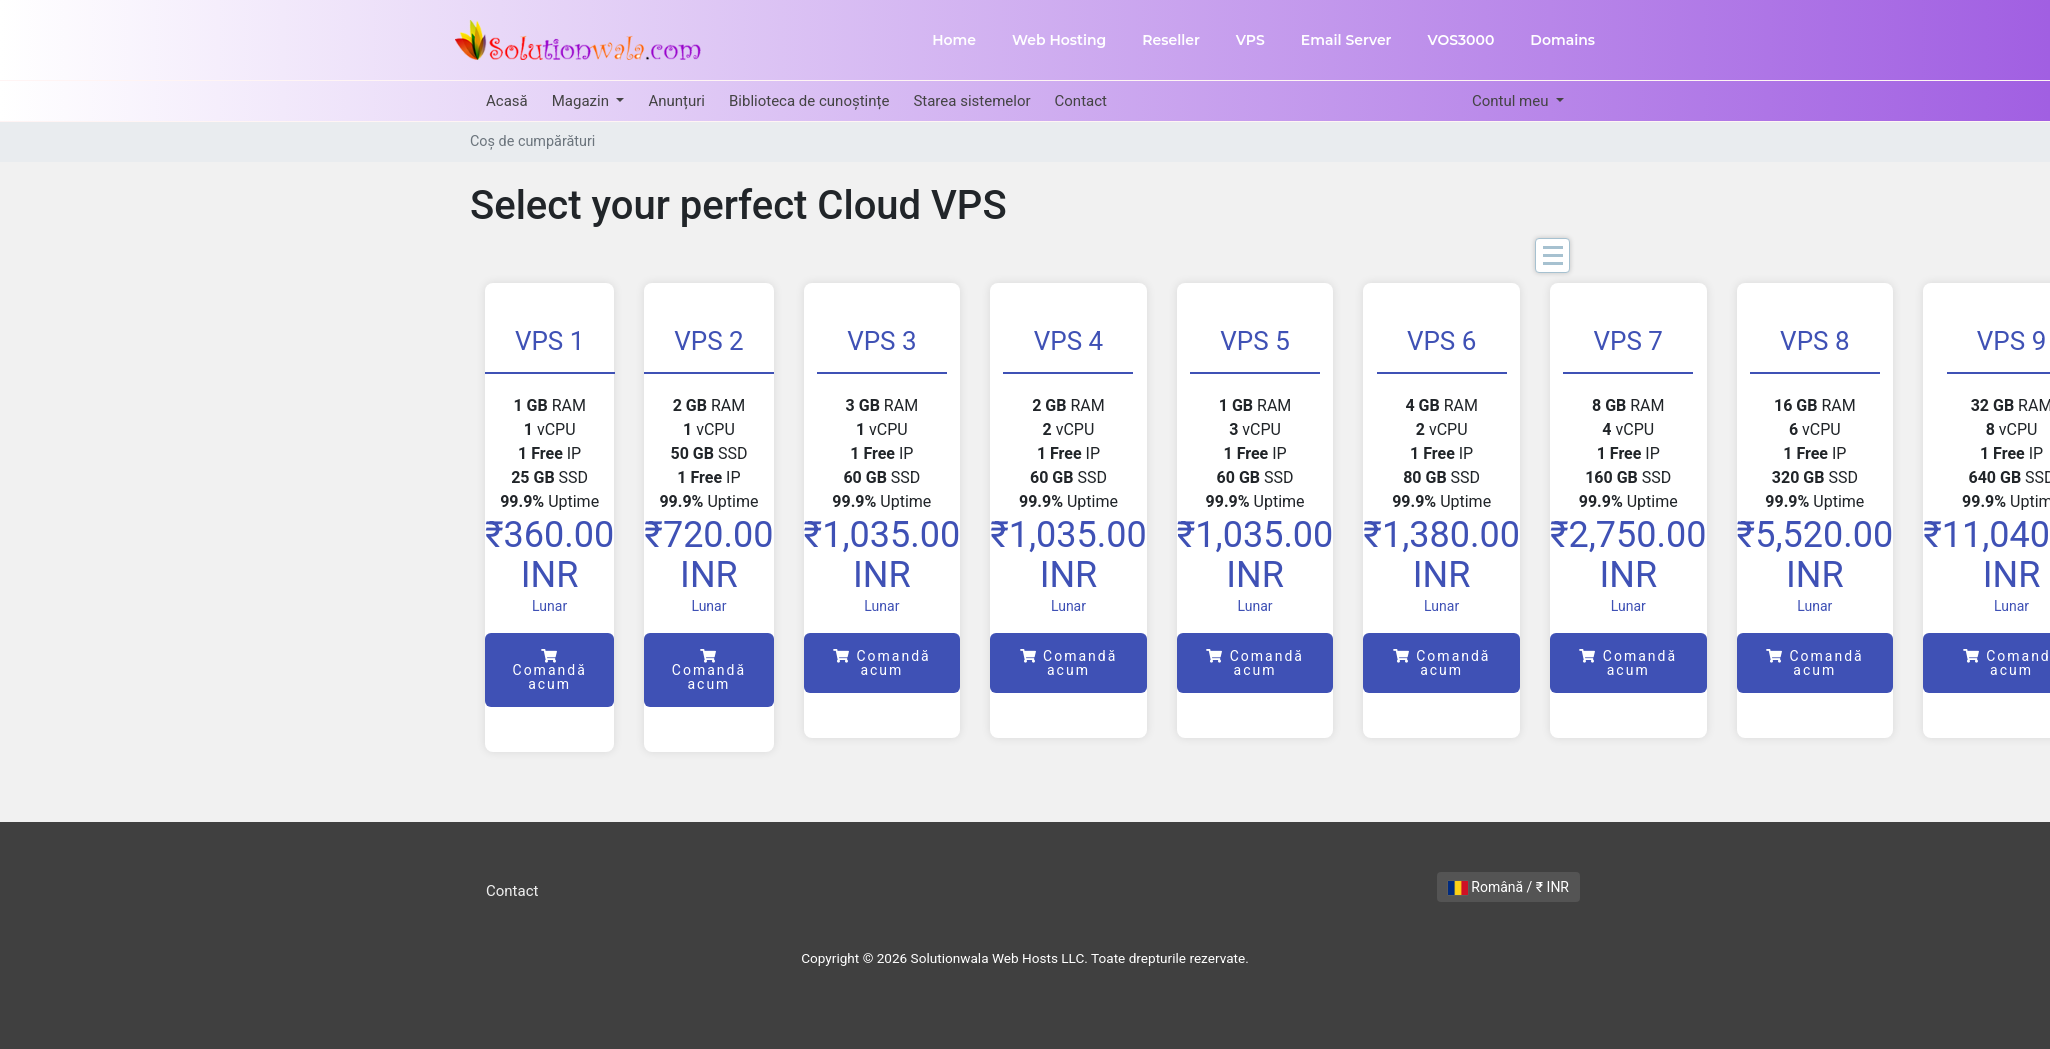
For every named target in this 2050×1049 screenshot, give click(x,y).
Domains (1562, 40)
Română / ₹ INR (1508, 887)
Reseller (1171, 40)
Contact (1081, 101)
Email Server (1346, 40)
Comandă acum (550, 670)
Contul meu (1512, 101)
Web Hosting (1059, 40)
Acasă (507, 101)
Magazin (582, 101)
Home (954, 40)
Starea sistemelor (971, 101)
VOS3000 (1460, 40)
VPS (1250, 40)
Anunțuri (676, 101)
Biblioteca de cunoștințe (809, 101)
